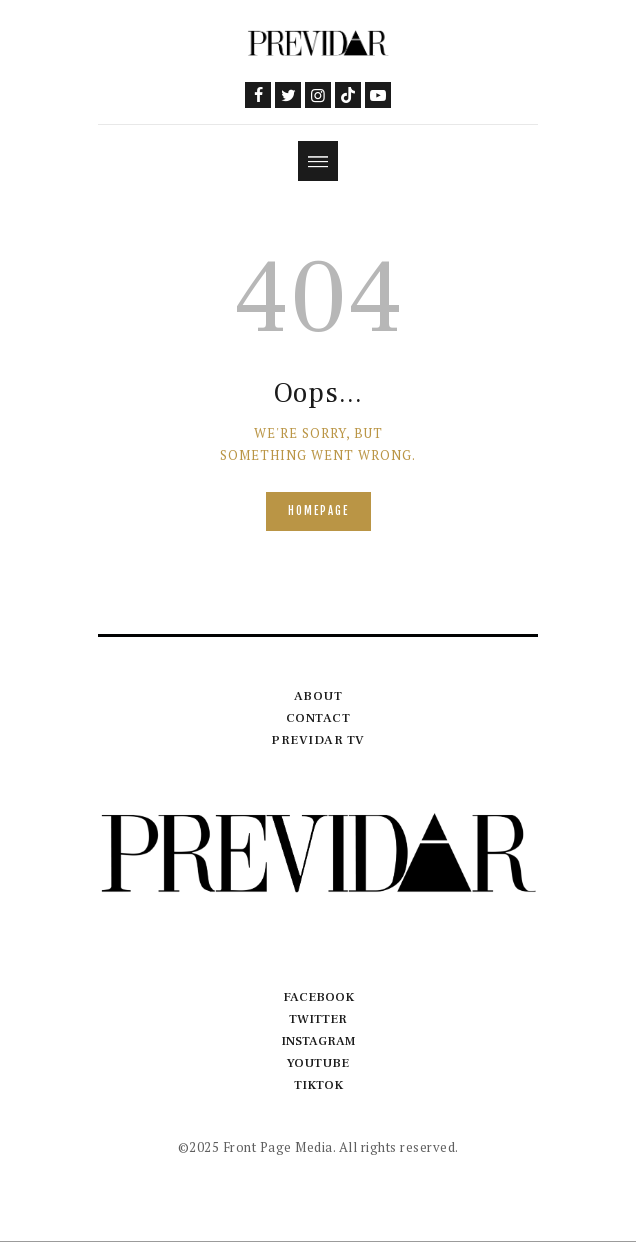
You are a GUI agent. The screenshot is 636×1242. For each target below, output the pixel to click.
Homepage (318, 511)
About (318, 696)
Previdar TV (318, 740)
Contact (318, 718)
